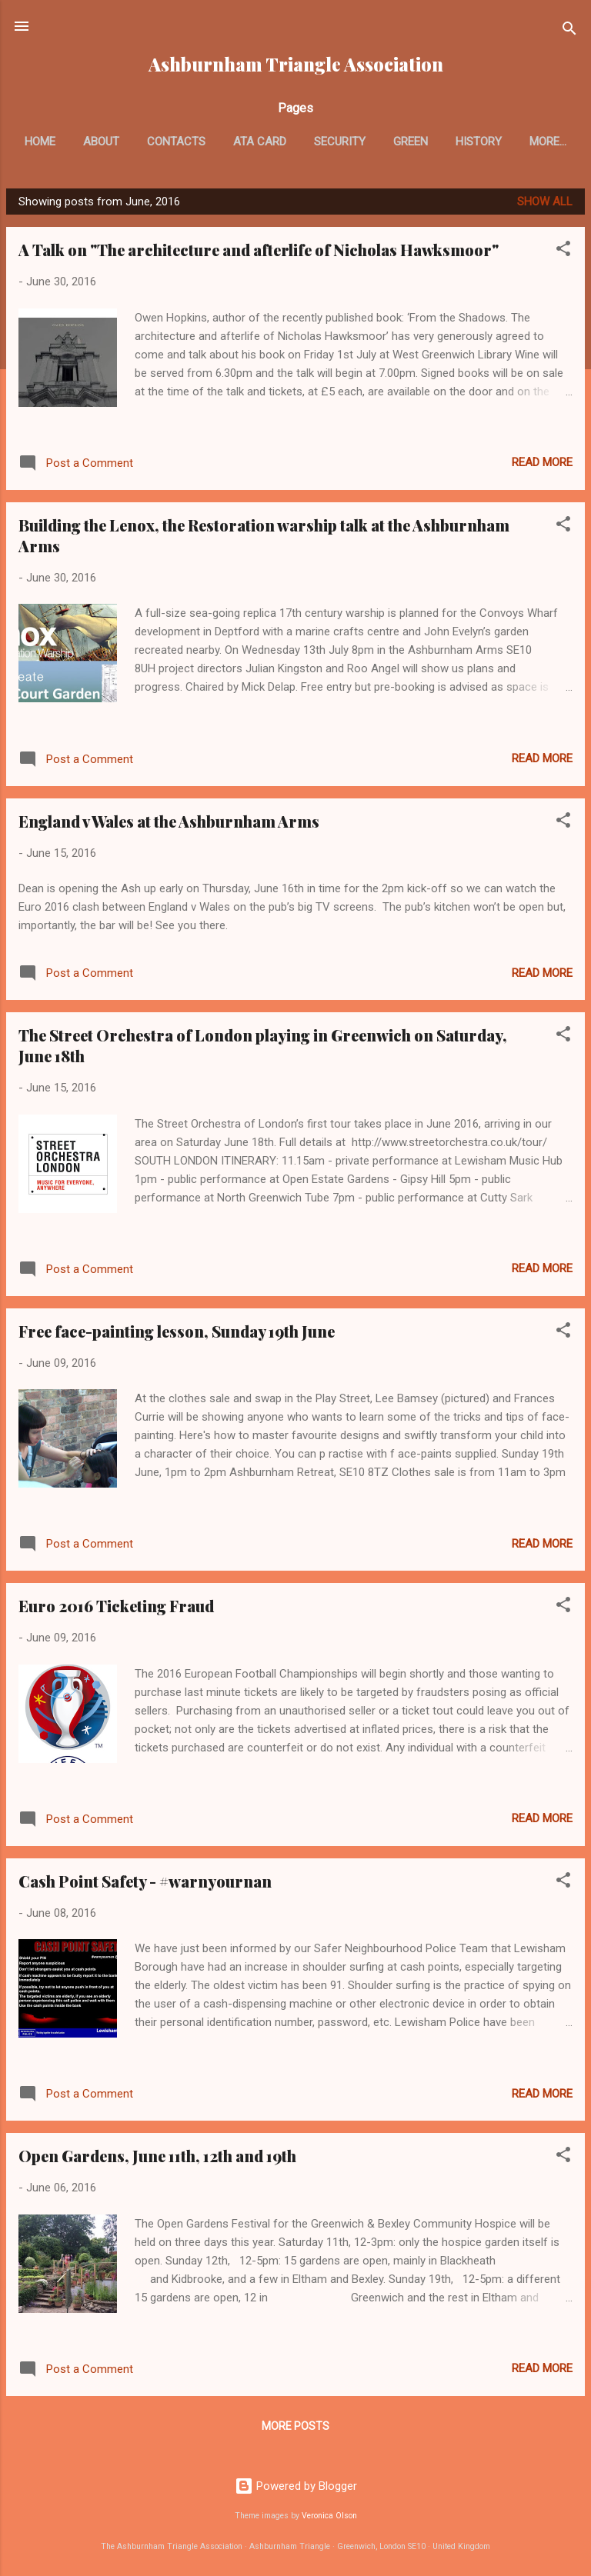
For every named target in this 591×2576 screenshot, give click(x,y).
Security (372, 141)
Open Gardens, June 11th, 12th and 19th (157, 2158)
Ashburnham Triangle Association (296, 64)
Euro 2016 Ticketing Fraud (116, 1608)
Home (72, 141)
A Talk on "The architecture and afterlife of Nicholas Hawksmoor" (258, 252)
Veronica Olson (329, 2516)
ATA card (292, 141)
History (511, 141)
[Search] (569, 31)
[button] (563, 254)
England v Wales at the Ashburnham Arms (168, 824)
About (133, 141)
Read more (542, 465)
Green (443, 141)
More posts (295, 2429)
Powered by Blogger (296, 2486)
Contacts (208, 141)
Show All (545, 205)
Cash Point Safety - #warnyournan (145, 1884)
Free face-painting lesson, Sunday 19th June (176, 1334)
